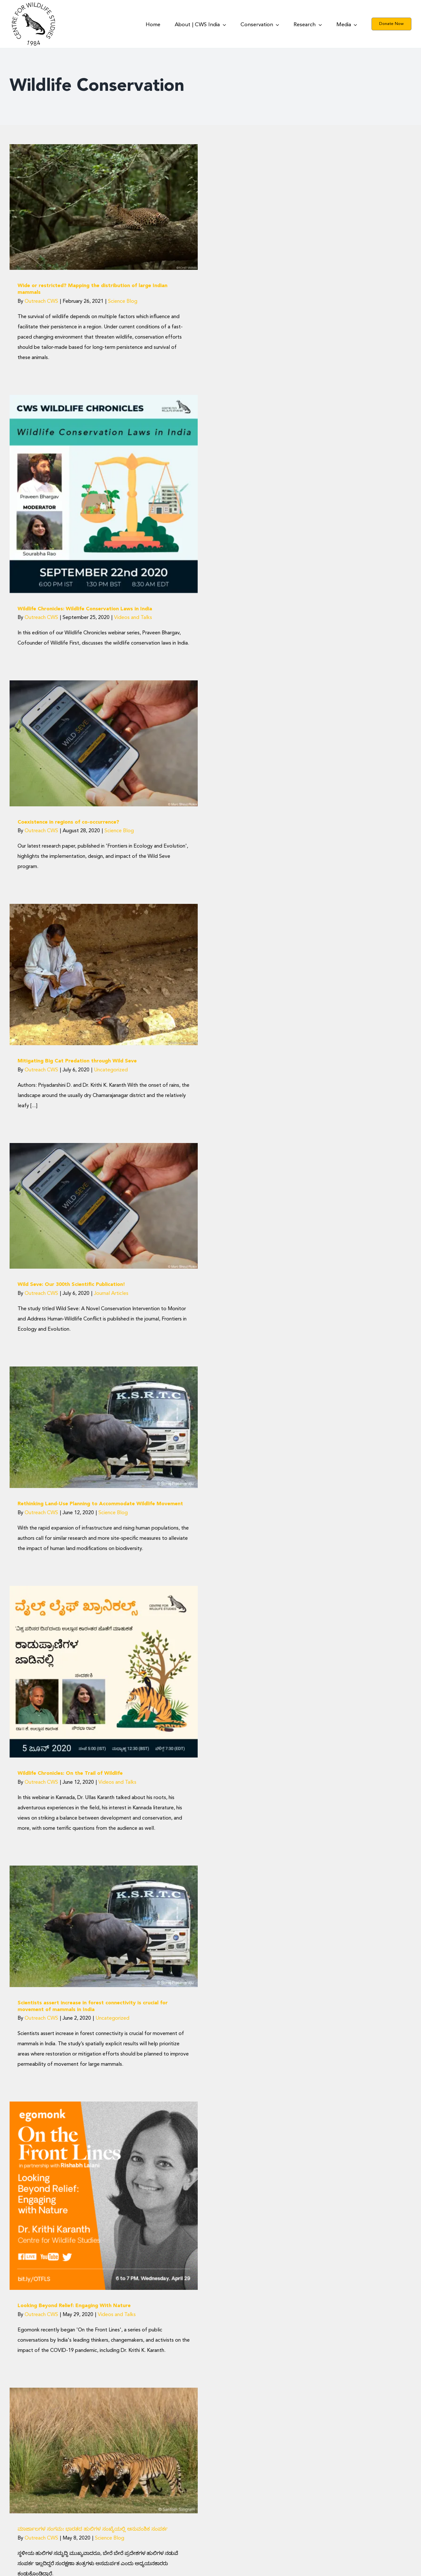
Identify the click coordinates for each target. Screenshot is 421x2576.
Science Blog (122, 301)
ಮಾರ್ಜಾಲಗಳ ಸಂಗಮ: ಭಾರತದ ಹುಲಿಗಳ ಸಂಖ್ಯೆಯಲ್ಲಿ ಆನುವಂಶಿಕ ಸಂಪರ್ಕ (93, 2529)
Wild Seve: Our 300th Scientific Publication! (71, 1284)
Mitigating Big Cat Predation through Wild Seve (77, 1061)
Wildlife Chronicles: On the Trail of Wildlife (70, 1773)
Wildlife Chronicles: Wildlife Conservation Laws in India (85, 609)
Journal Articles (111, 1293)
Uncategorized (111, 1070)
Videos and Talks (133, 617)
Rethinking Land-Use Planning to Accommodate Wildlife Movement (100, 1504)
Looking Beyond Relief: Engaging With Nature (74, 2305)
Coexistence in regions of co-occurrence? (68, 822)
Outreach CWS (41, 301)
